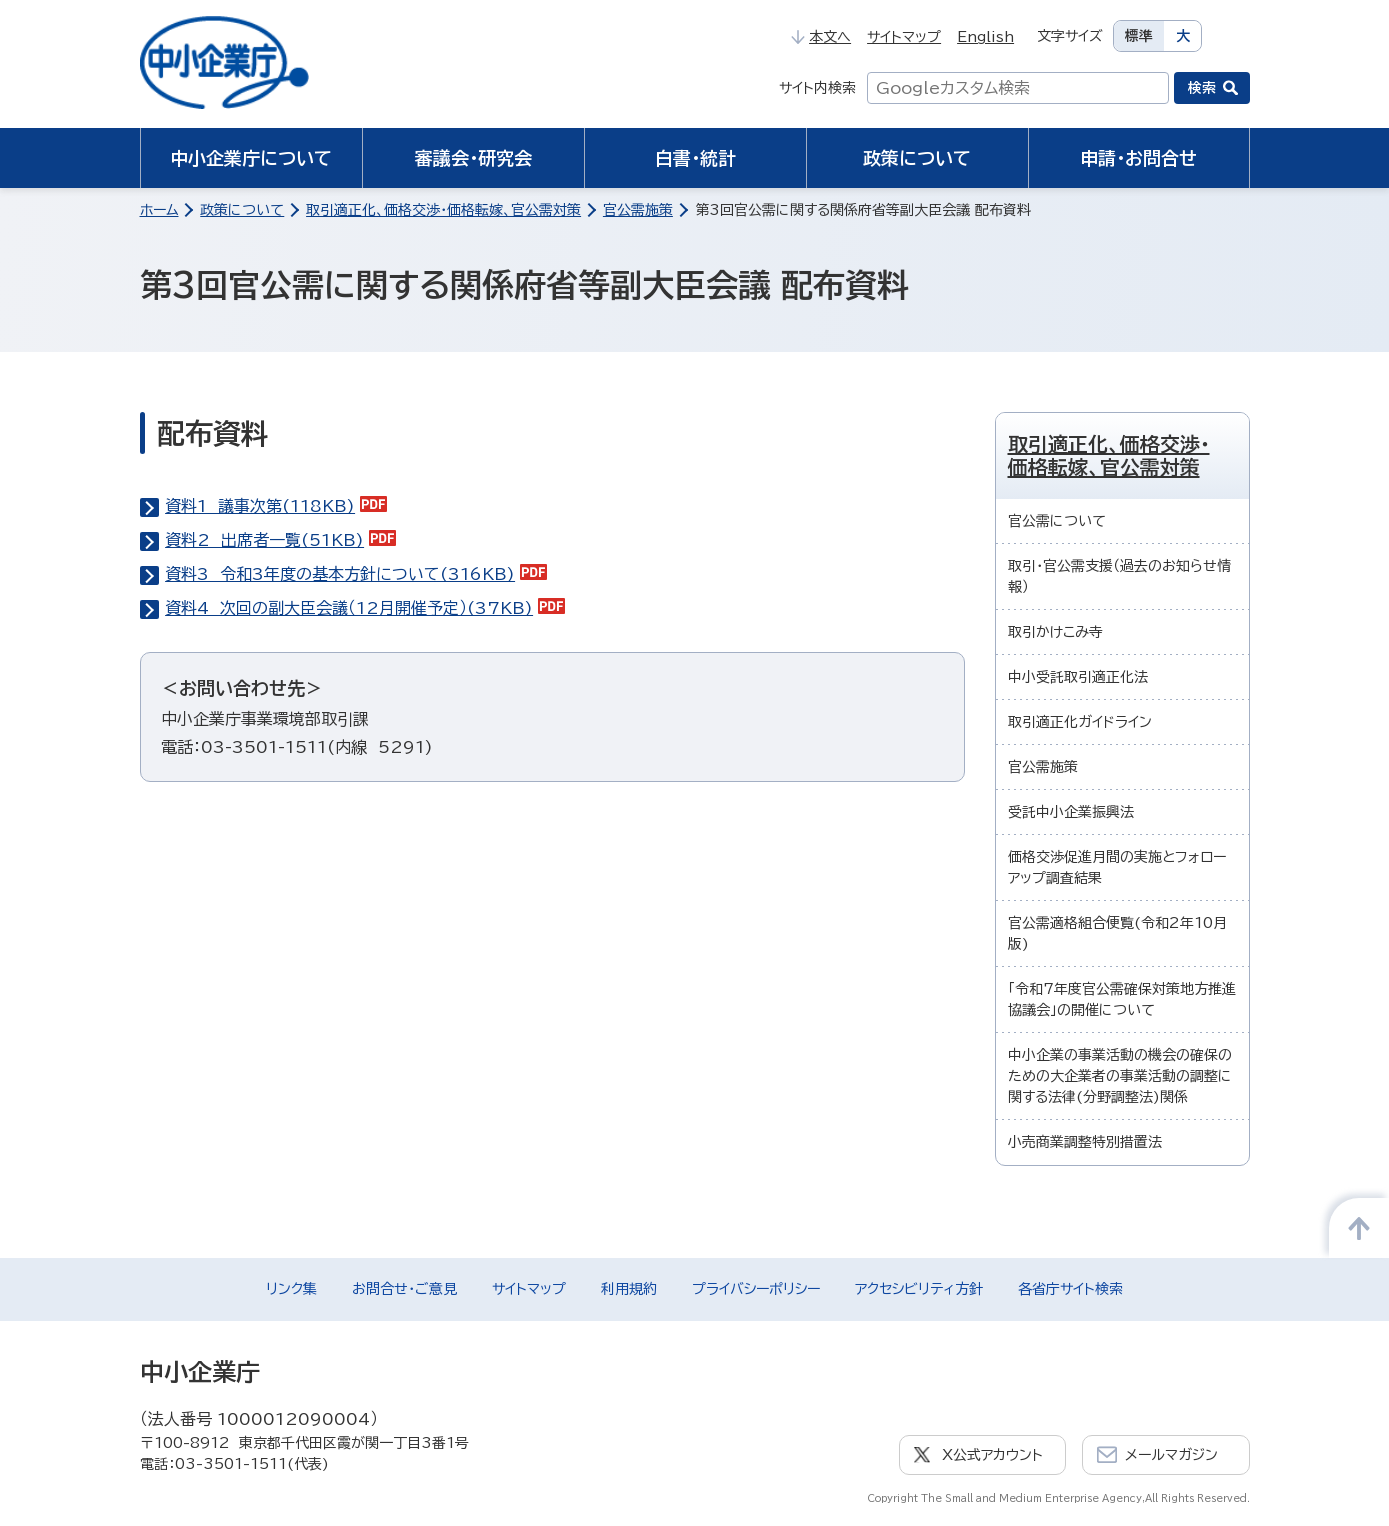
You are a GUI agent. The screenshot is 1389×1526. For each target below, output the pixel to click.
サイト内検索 (817, 88)
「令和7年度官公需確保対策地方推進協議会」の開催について (1122, 999)
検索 (1202, 88)
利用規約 (629, 1289)
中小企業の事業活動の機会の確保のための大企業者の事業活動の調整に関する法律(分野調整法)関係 (1120, 1076)
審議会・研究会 (473, 158)
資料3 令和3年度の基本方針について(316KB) (356, 574)
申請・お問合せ (1138, 158)
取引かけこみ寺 (1055, 632)
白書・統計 (695, 158)
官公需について (1057, 521)
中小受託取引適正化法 (1078, 677)
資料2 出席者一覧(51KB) (280, 540)
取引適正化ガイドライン (1080, 722)
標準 (1139, 36)
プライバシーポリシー (756, 1289)
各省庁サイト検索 (1070, 1289)
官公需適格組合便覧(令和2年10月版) (1117, 933)
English (985, 37)
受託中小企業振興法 (1071, 812)
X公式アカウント (992, 1455)
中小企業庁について (251, 158)
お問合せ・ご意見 (404, 1289)
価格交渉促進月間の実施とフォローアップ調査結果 (1117, 867)
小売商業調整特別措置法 (1085, 1142)
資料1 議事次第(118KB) (276, 506)
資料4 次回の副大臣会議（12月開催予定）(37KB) (365, 608)
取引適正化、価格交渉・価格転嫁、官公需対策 (443, 210)
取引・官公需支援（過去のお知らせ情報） (1119, 576)
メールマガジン (1171, 1455)
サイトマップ (904, 37)
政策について (917, 158)
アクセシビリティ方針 (919, 1289)
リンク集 (291, 1289)
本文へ (821, 37)
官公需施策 (638, 210)
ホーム (159, 210)
